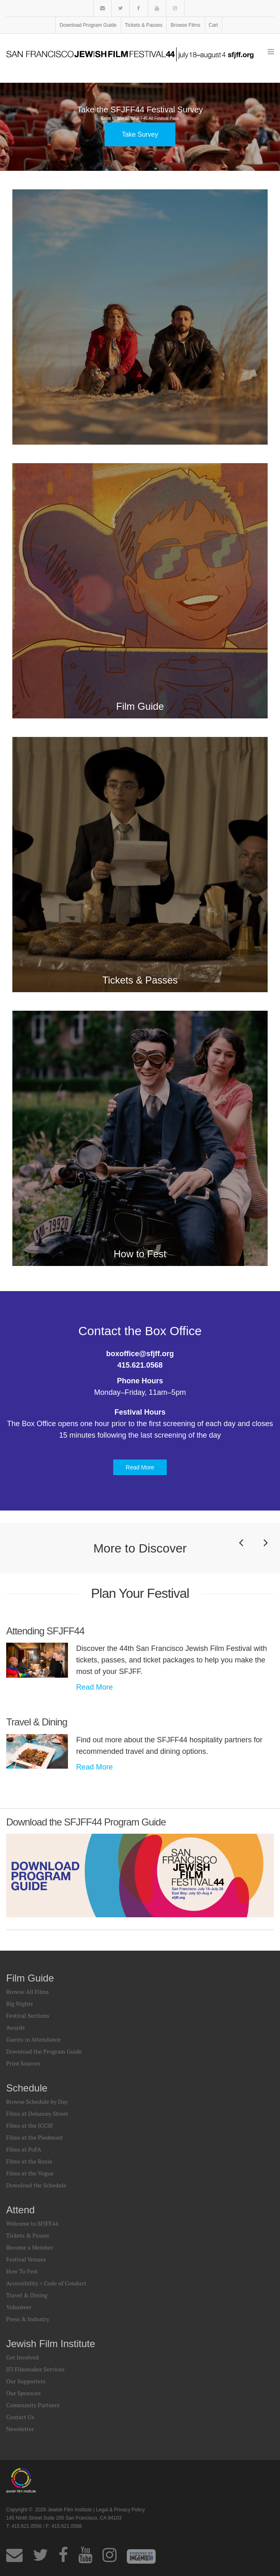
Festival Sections (27, 2015)
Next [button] (265, 1554)
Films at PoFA (23, 2149)
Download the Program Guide (44, 2051)
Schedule (26, 2087)
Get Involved (22, 2357)
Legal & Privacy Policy (120, 2510)
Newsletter (20, 2429)
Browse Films (186, 25)
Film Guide (30, 1978)
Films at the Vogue (30, 2173)
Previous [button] (241, 1554)
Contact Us (20, 2417)
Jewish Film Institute (50, 2343)
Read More (140, 1467)
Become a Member (29, 2247)
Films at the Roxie (29, 2161)
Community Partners (33, 2405)
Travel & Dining (26, 2295)
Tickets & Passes (144, 25)
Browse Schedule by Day (37, 2101)
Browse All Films (27, 1992)
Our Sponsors (23, 2393)
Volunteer (18, 2307)
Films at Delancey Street (37, 2113)
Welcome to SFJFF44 (32, 2223)
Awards (15, 2027)
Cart (213, 25)
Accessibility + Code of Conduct (46, 2283)
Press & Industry (27, 2319)
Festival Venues (26, 2259)
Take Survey (140, 134)
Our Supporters (25, 2381)
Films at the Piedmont (34, 2137)
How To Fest (21, 2271)
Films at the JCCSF (30, 2125)
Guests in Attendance (33, 2039)
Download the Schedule (36, 2185)
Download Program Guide (88, 25)
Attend (20, 2209)
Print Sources (23, 2063)
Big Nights (19, 2003)
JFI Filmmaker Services (35, 2369)
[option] (140, 127)
